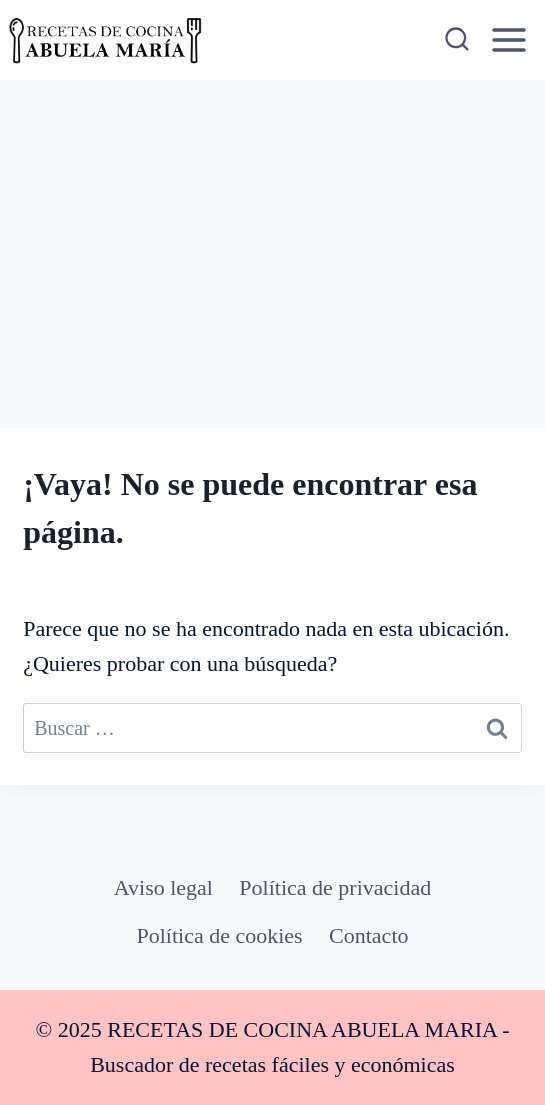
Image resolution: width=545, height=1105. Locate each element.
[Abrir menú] (509, 39)
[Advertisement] (272, 230)
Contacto (368, 935)
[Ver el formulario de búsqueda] (455, 40)
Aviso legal (163, 887)
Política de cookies (220, 935)
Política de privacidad (335, 887)
